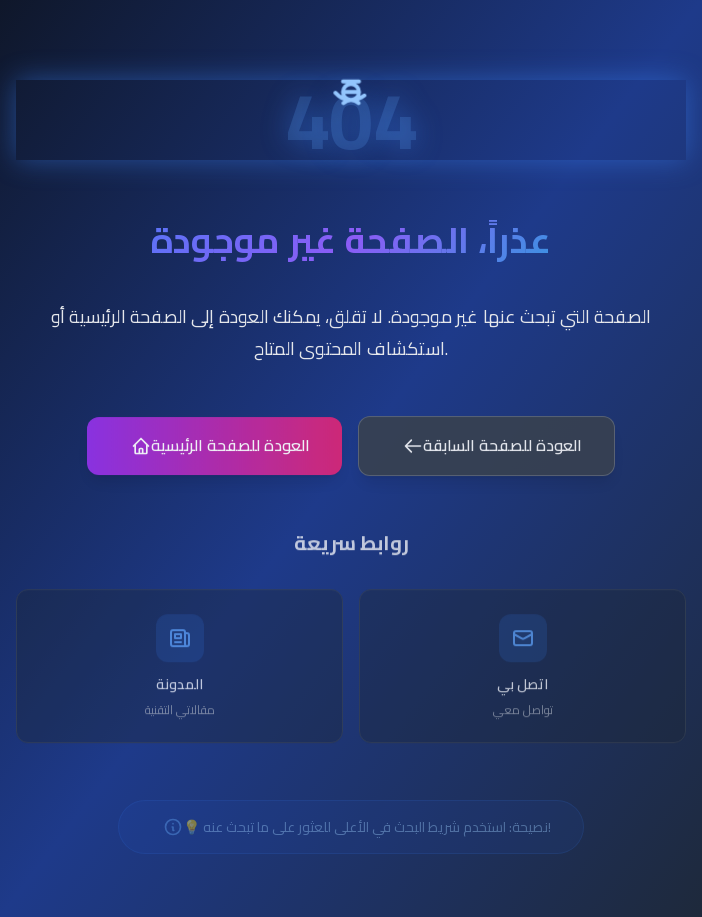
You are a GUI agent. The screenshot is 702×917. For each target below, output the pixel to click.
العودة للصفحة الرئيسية (220, 450)
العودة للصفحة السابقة (492, 450)
